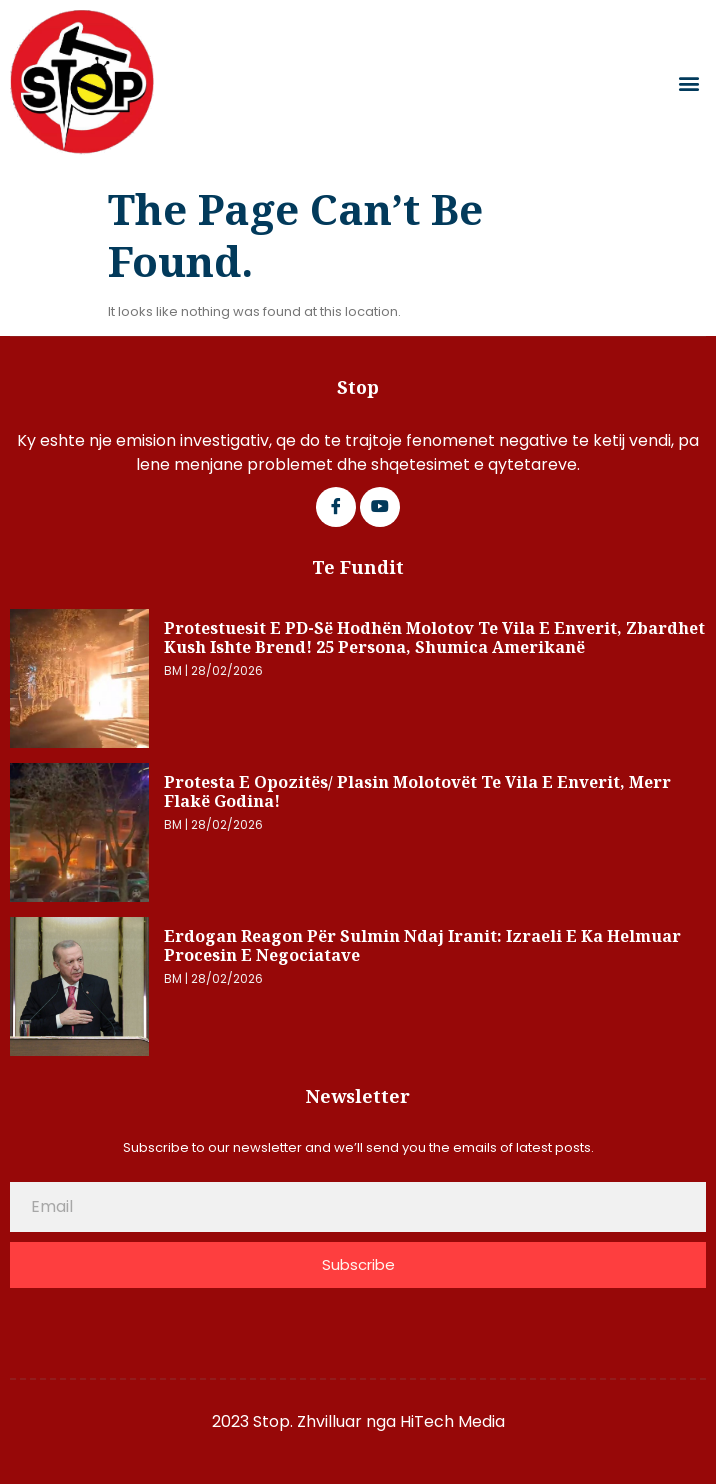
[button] (689, 82)
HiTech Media (452, 1421)
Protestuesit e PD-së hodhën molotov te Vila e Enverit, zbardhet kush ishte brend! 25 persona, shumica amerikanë (434, 638)
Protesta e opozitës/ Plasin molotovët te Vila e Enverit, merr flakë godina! (417, 792)
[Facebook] (336, 507)
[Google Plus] (380, 507)
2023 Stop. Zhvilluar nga (306, 1421)
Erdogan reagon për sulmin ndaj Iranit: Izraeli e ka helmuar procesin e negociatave (422, 946)
